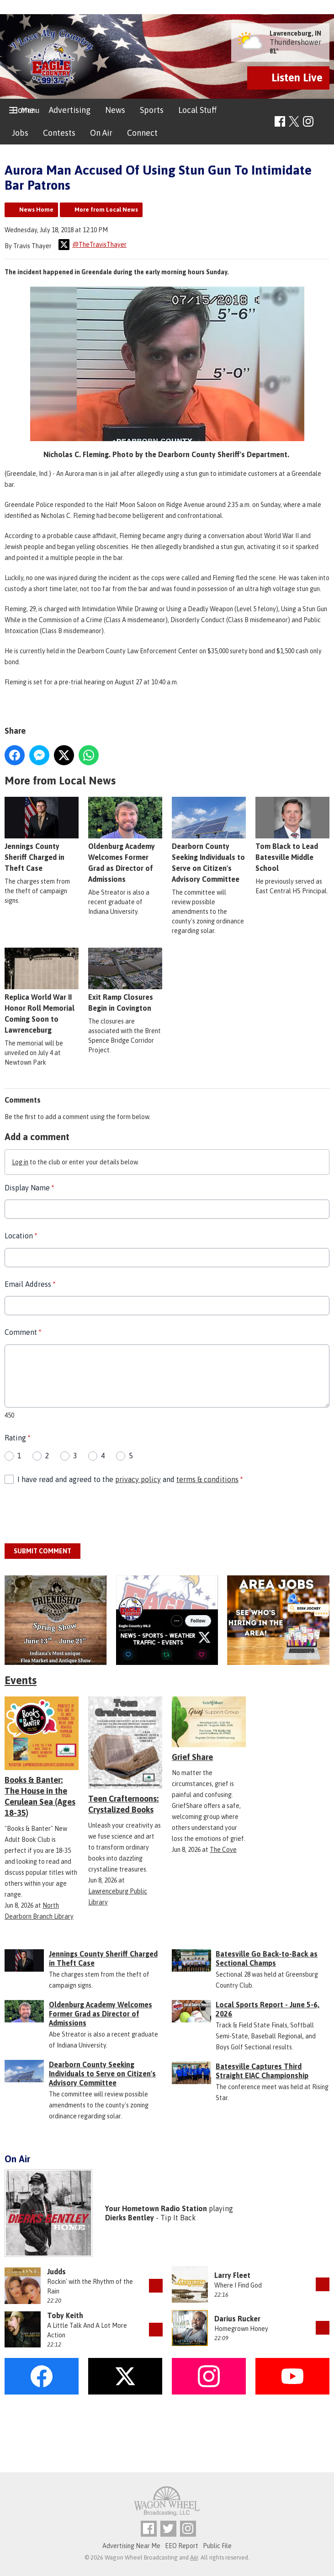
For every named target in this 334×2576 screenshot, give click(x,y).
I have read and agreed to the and (130, 1479)
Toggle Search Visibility (323, 122)
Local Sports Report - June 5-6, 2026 (267, 2009)
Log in (20, 1162)
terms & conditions (207, 1479)
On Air (101, 133)
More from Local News (106, 209)
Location (21, 1236)
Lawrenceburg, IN (295, 33)
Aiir (194, 2557)
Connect (142, 133)
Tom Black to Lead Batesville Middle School (292, 834)
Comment (23, 1332)
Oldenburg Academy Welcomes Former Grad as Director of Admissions (100, 2013)
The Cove (223, 1849)
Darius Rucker (237, 2319)
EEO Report (181, 2545)
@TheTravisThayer (92, 244)
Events (21, 1680)
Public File (217, 2545)
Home (23, 110)
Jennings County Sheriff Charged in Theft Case (42, 834)
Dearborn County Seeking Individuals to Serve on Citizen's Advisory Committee (102, 2073)
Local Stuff (197, 110)
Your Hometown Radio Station (156, 2208)
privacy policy (138, 1479)
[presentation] (74, 1514)
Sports (152, 110)
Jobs (20, 133)
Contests (59, 133)
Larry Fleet (232, 2275)
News (115, 110)
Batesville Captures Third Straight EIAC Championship (262, 2071)
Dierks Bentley (129, 2217)
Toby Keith (65, 2315)
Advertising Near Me (131, 2545)
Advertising (69, 110)
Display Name (29, 1188)
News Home (36, 209)
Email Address (30, 1284)
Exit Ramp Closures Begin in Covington (125, 980)
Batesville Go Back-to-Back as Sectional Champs (267, 1958)
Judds (56, 2271)
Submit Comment (42, 1551)
